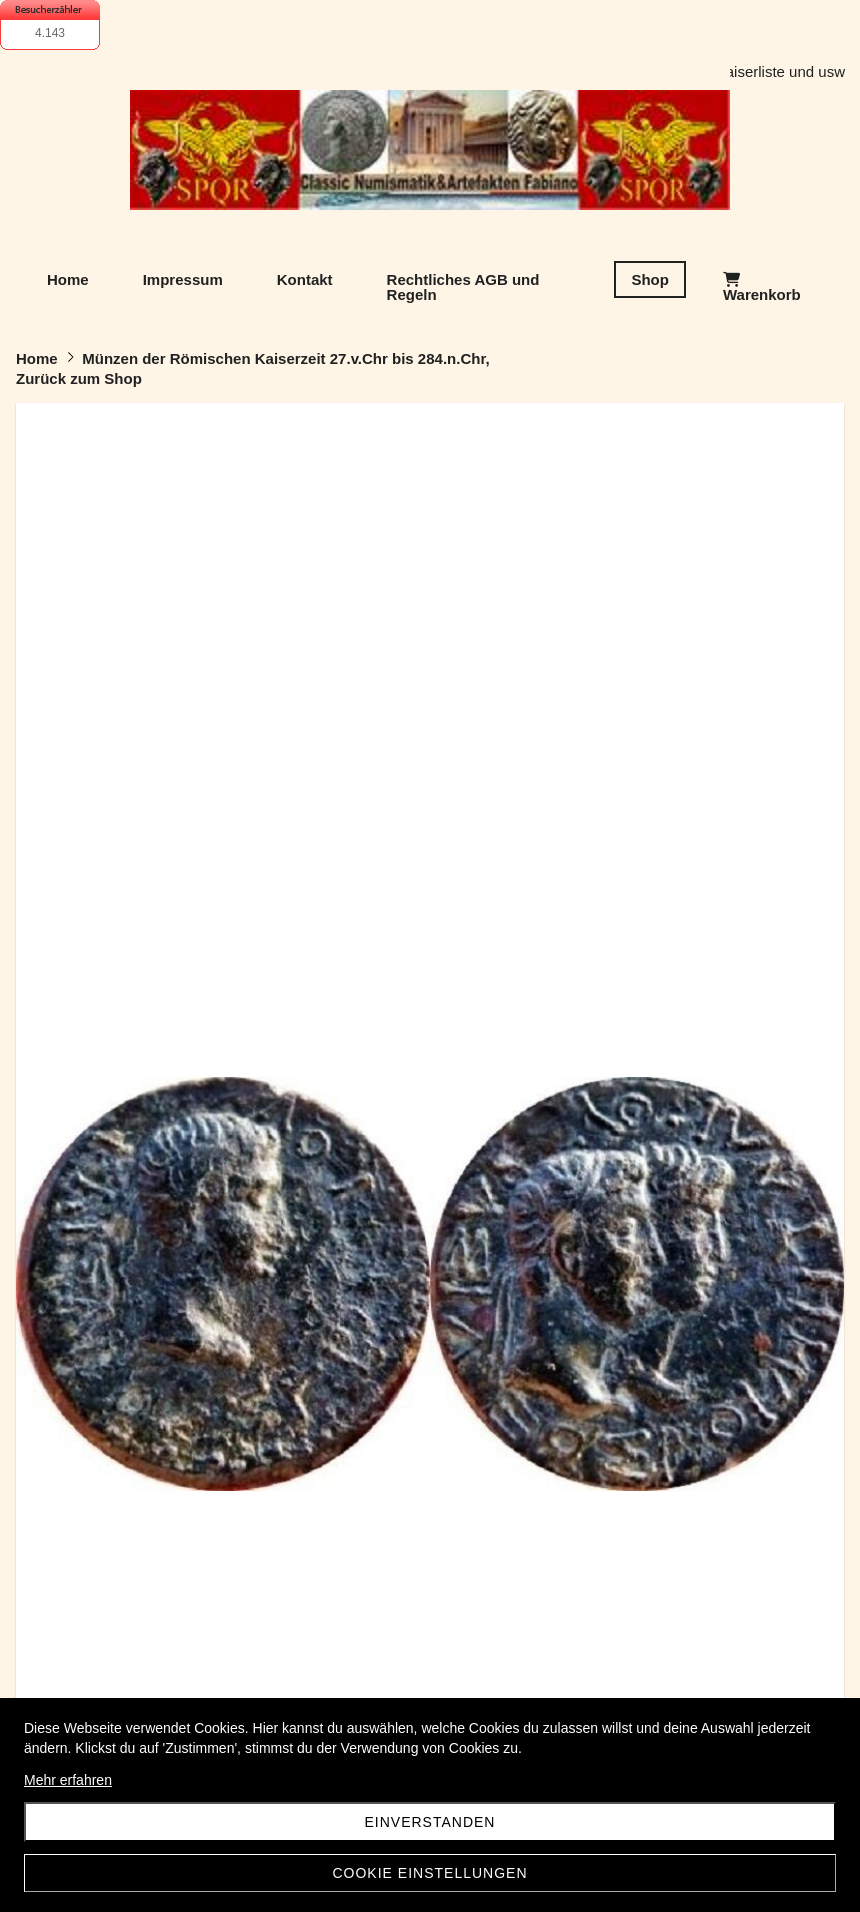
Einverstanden (430, 1822)
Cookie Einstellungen (429, 1873)
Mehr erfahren (68, 1780)
